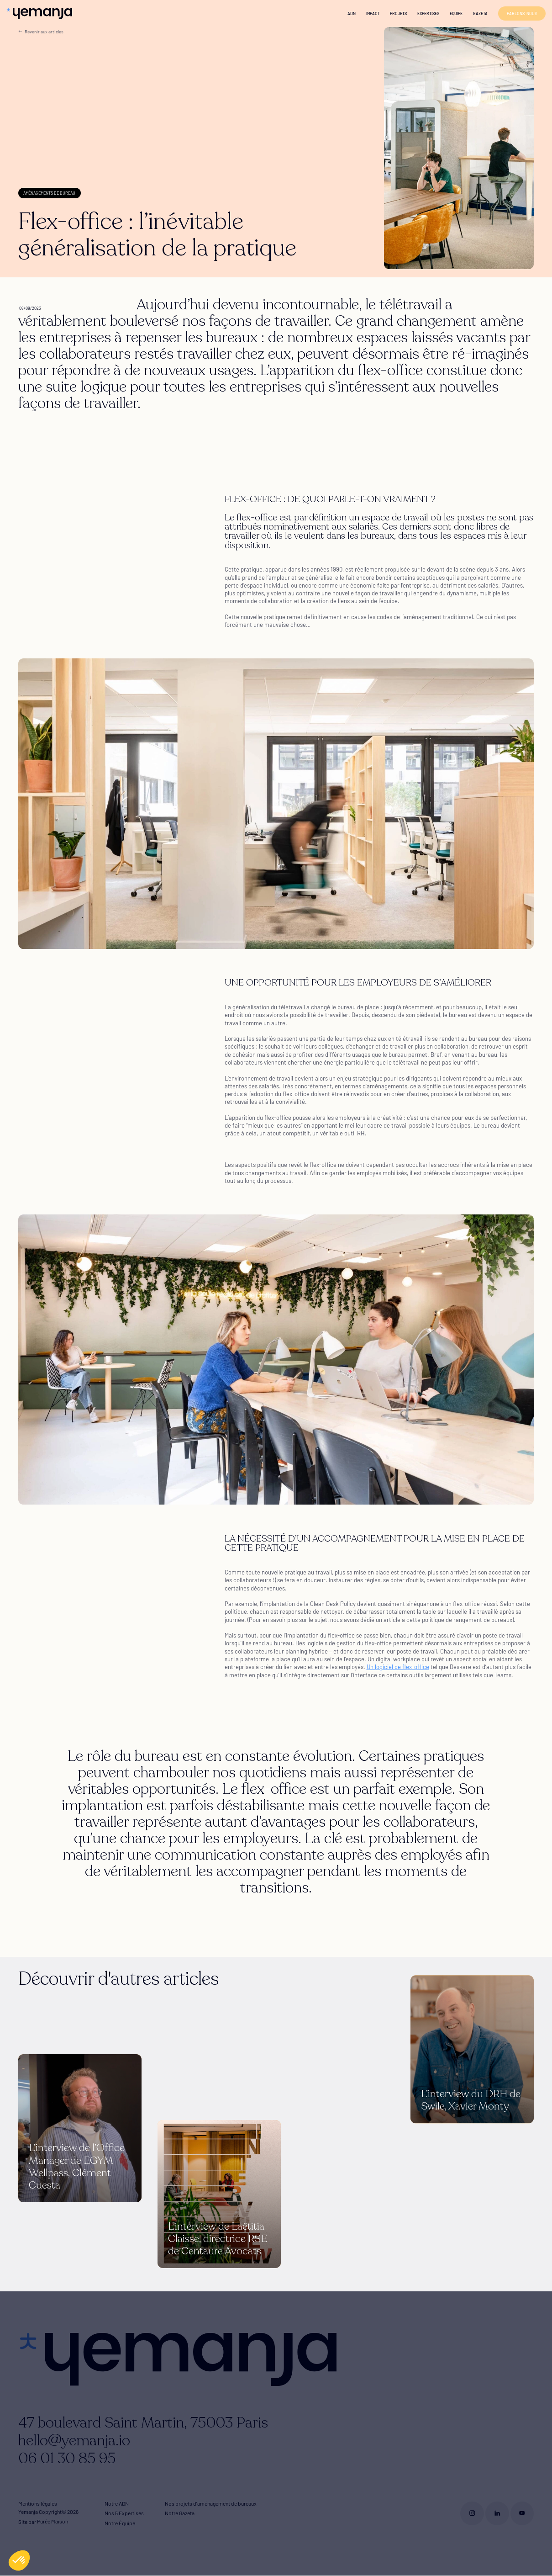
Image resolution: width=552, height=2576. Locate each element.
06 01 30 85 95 (67, 2459)
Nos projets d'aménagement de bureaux (211, 2503)
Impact (372, 13)
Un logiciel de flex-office (398, 1666)
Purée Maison (52, 2521)
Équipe (456, 13)
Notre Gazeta (180, 2513)
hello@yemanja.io (74, 2441)
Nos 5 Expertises (124, 2513)
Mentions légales (37, 2503)
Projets (398, 13)
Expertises (428, 13)
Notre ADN (117, 2503)
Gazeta (480, 13)
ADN (351, 13)
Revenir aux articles (40, 31)
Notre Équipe (120, 2523)
